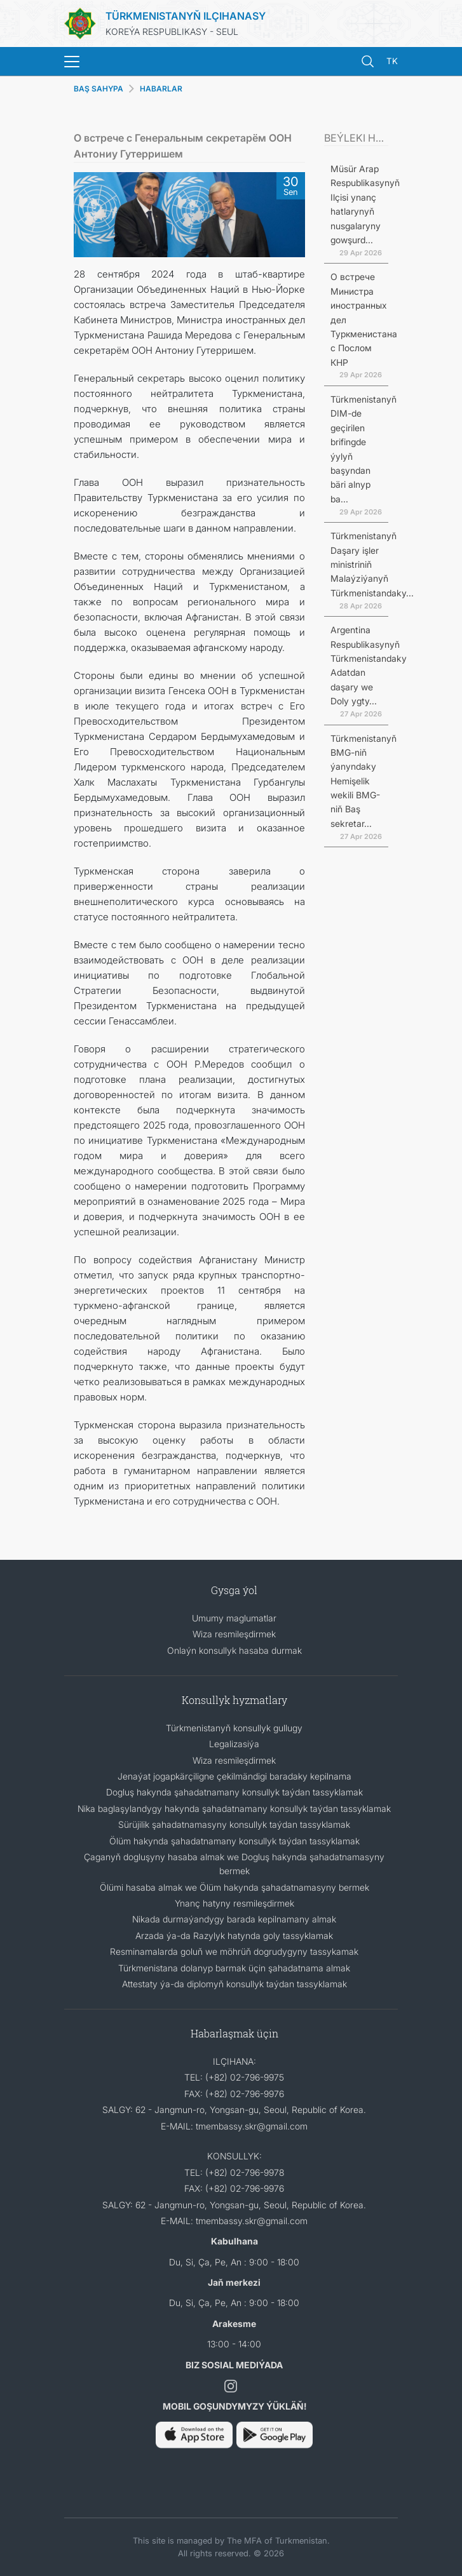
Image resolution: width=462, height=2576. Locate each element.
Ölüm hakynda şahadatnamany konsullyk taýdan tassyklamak (234, 1840)
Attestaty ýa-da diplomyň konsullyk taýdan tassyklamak (234, 1983)
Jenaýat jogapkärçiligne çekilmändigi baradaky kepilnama (234, 1776)
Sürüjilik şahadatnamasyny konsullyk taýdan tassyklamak (234, 1824)
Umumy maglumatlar (234, 1618)
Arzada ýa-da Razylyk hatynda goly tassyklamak (234, 1935)
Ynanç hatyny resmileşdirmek (234, 1903)
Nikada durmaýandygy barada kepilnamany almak (234, 1919)
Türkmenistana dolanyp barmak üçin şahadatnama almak (234, 1967)
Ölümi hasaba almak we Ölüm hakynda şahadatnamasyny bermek (234, 1887)
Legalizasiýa (234, 1743)
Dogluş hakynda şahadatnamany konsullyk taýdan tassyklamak (234, 1792)
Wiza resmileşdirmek (234, 1633)
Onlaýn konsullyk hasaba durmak (234, 1650)
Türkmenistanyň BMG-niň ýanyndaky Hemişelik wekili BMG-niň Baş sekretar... (363, 781)
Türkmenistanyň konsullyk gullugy (234, 1727)
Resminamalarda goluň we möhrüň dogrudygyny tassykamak (234, 1951)
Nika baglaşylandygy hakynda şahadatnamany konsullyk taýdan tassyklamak (234, 1808)
